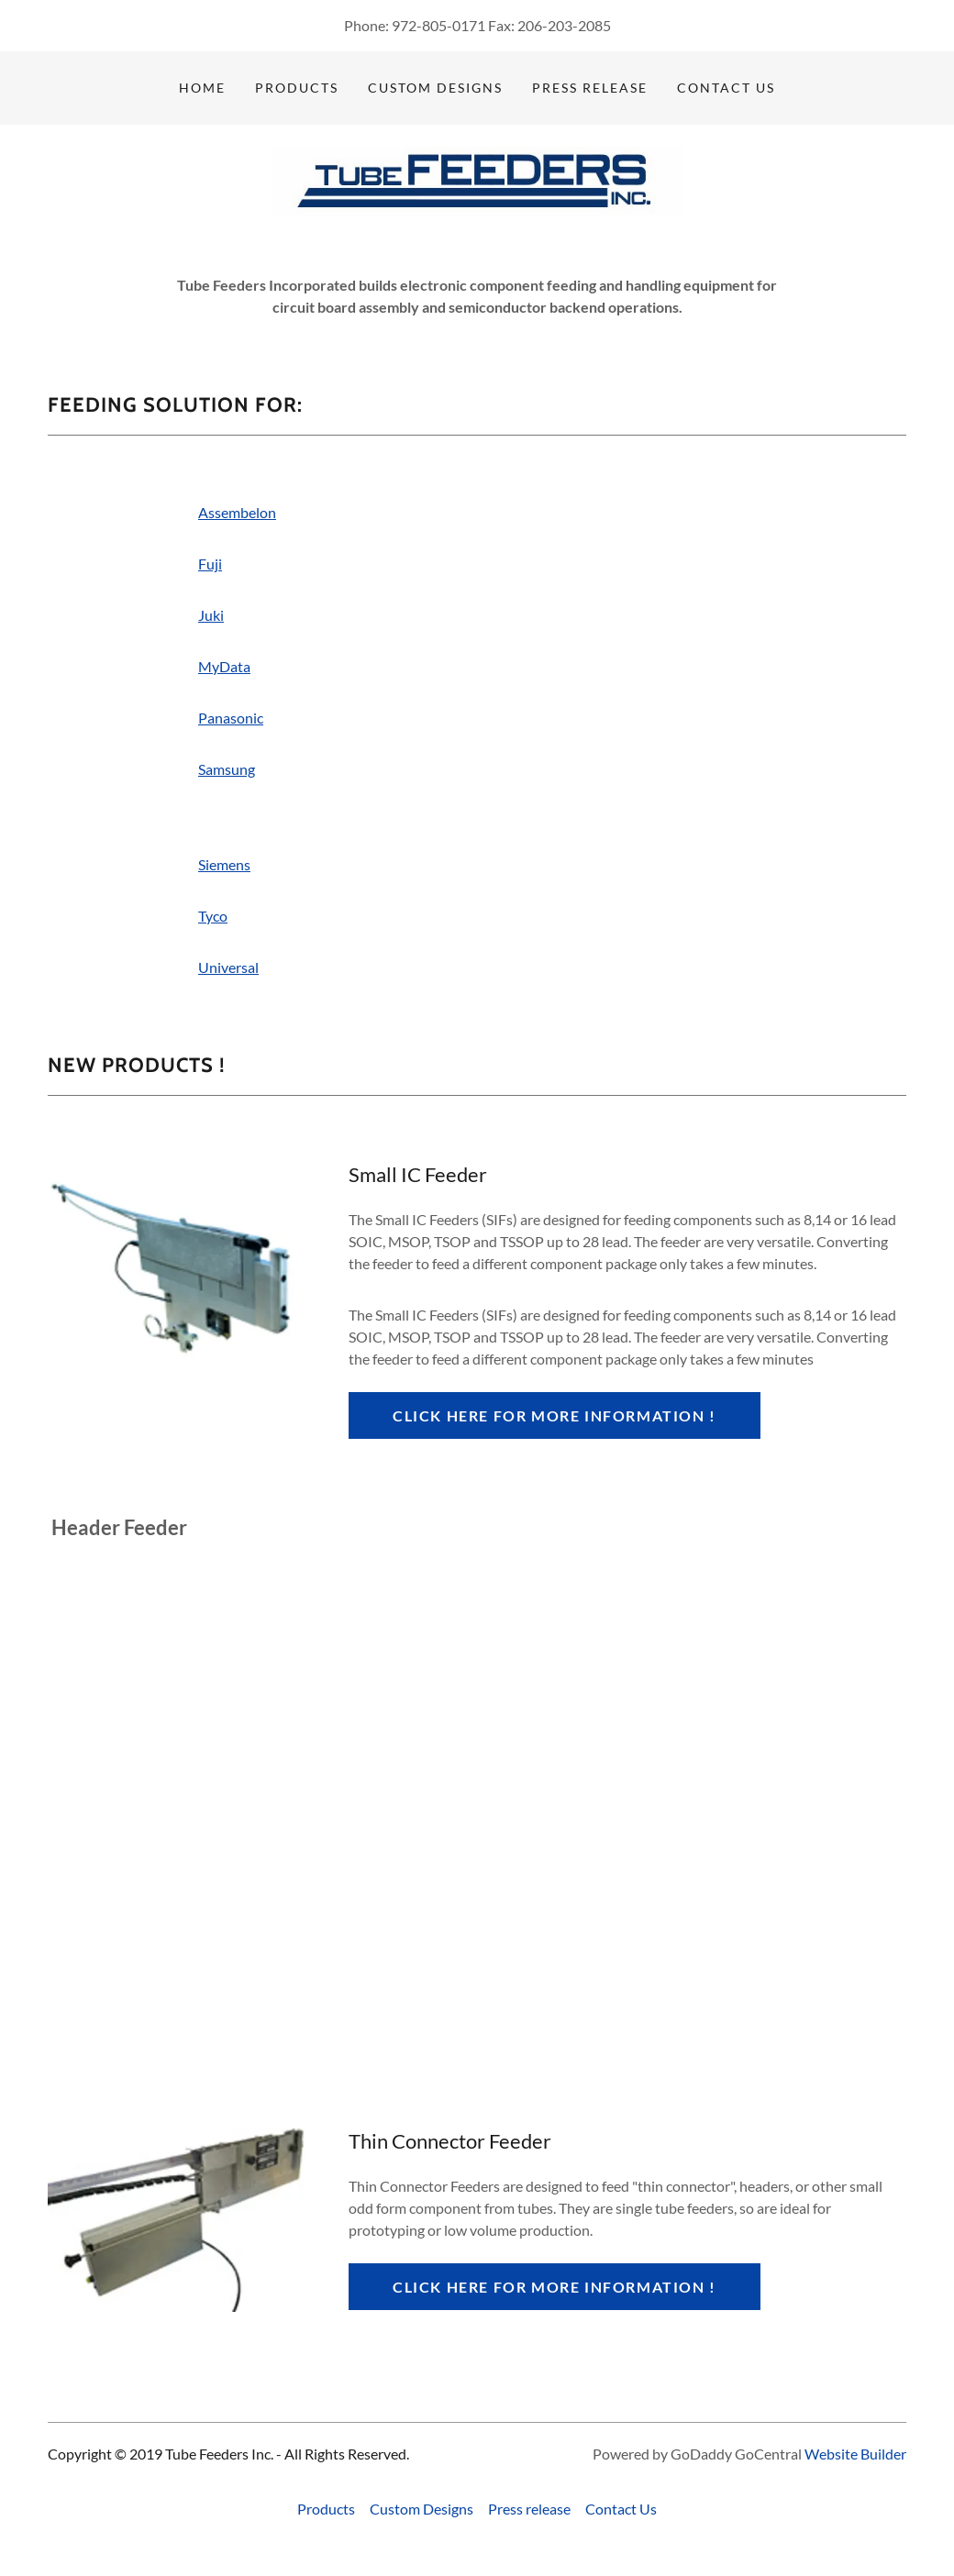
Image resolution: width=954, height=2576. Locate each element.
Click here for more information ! (554, 1415)
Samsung (226, 769)
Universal (228, 967)
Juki (211, 615)
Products (296, 87)
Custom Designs (435, 87)
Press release (590, 87)
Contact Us (726, 87)
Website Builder (855, 2453)
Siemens (224, 864)
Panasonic (230, 717)
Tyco (212, 915)
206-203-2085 (564, 25)
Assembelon (237, 512)
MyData (224, 666)
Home (202, 87)
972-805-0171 (438, 25)
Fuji (210, 563)
